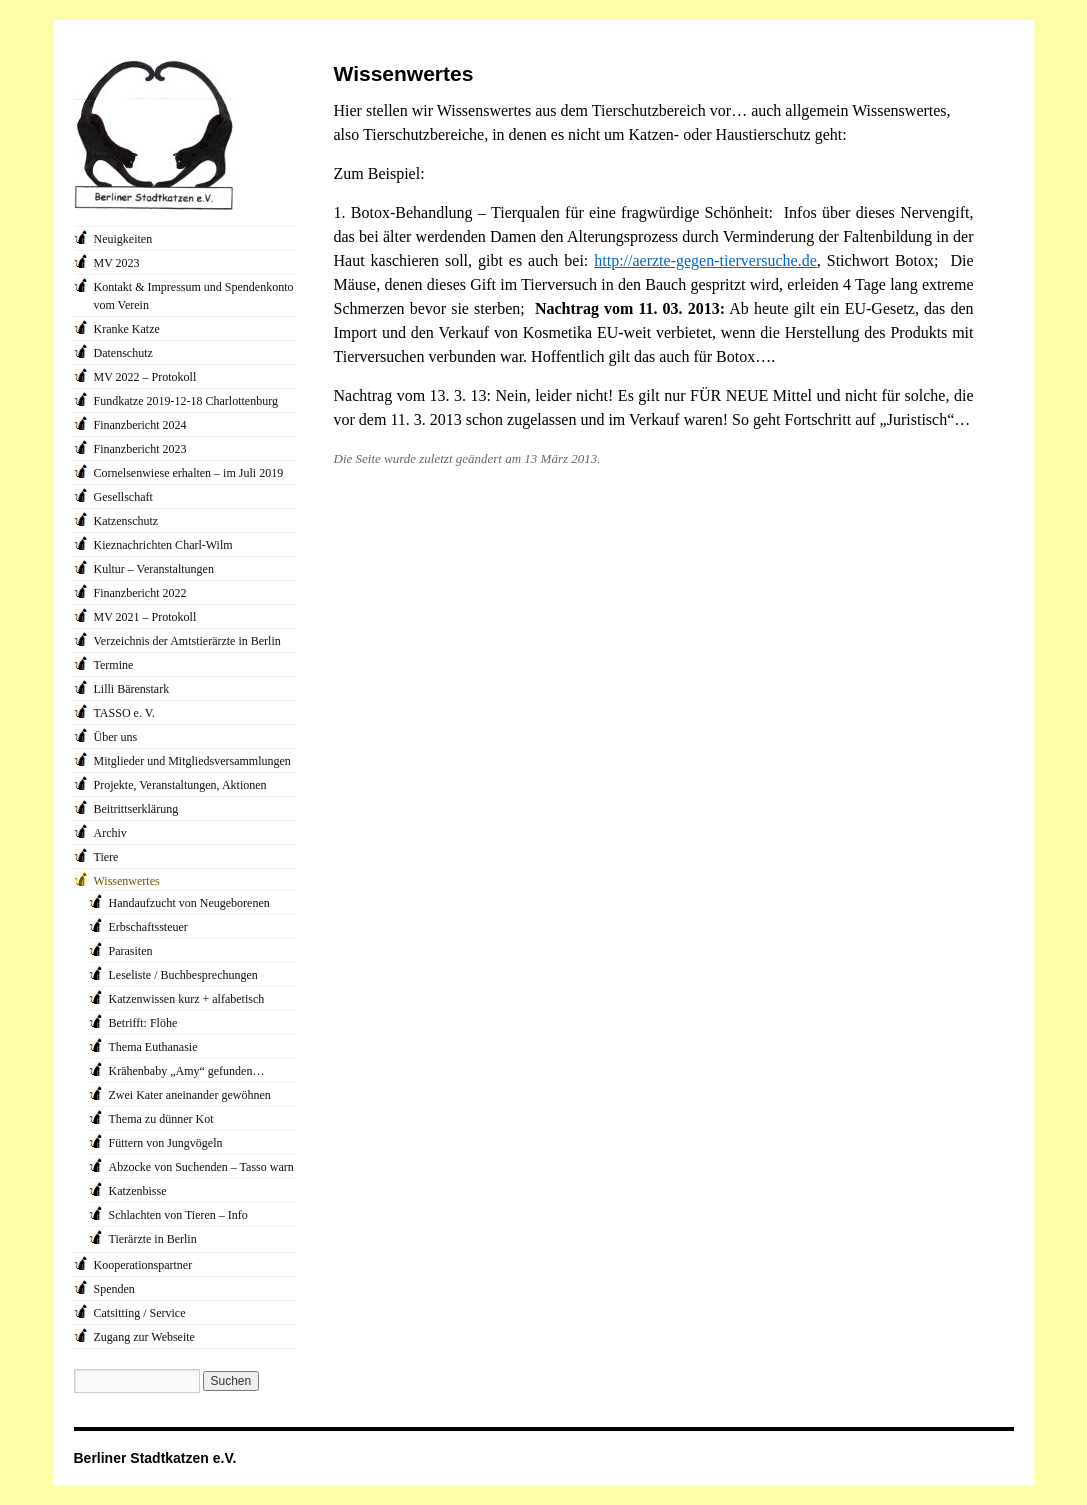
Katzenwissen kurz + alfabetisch (187, 999)
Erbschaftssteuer (148, 927)
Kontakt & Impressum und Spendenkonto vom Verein (194, 296)
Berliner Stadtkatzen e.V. (155, 1458)
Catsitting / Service (140, 1313)
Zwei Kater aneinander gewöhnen (190, 1095)
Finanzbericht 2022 (140, 593)
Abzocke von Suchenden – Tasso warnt (203, 1167)
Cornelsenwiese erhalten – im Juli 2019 (189, 473)
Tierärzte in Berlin (153, 1239)
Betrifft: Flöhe (143, 1023)
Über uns (116, 737)
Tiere (106, 857)
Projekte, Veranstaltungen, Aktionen (180, 785)
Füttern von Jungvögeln (166, 1143)
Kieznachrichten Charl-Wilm (163, 545)
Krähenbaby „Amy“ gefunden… (187, 1071)
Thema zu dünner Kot (161, 1119)
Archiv (110, 833)
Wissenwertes (127, 881)
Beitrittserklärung (136, 809)
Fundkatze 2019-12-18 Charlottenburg (186, 401)
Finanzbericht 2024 (140, 425)
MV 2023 (117, 263)
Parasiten (131, 951)
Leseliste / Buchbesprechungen (183, 975)
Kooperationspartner (143, 1265)
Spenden (114, 1289)
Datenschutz (123, 353)
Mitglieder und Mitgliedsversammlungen (192, 761)
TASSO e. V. (124, 713)
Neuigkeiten (123, 239)
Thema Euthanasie (153, 1047)
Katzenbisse (138, 1191)
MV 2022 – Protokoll (145, 377)
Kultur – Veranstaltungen (154, 569)
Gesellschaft (123, 497)
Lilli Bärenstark (132, 689)
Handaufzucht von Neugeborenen (189, 903)
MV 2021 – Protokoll (145, 617)
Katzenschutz (126, 521)
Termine (114, 665)
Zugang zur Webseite (144, 1337)
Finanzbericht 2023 (140, 449)
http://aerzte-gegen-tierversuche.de (705, 260)
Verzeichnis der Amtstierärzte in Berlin (187, 641)
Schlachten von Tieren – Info (178, 1215)
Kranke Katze (127, 329)
